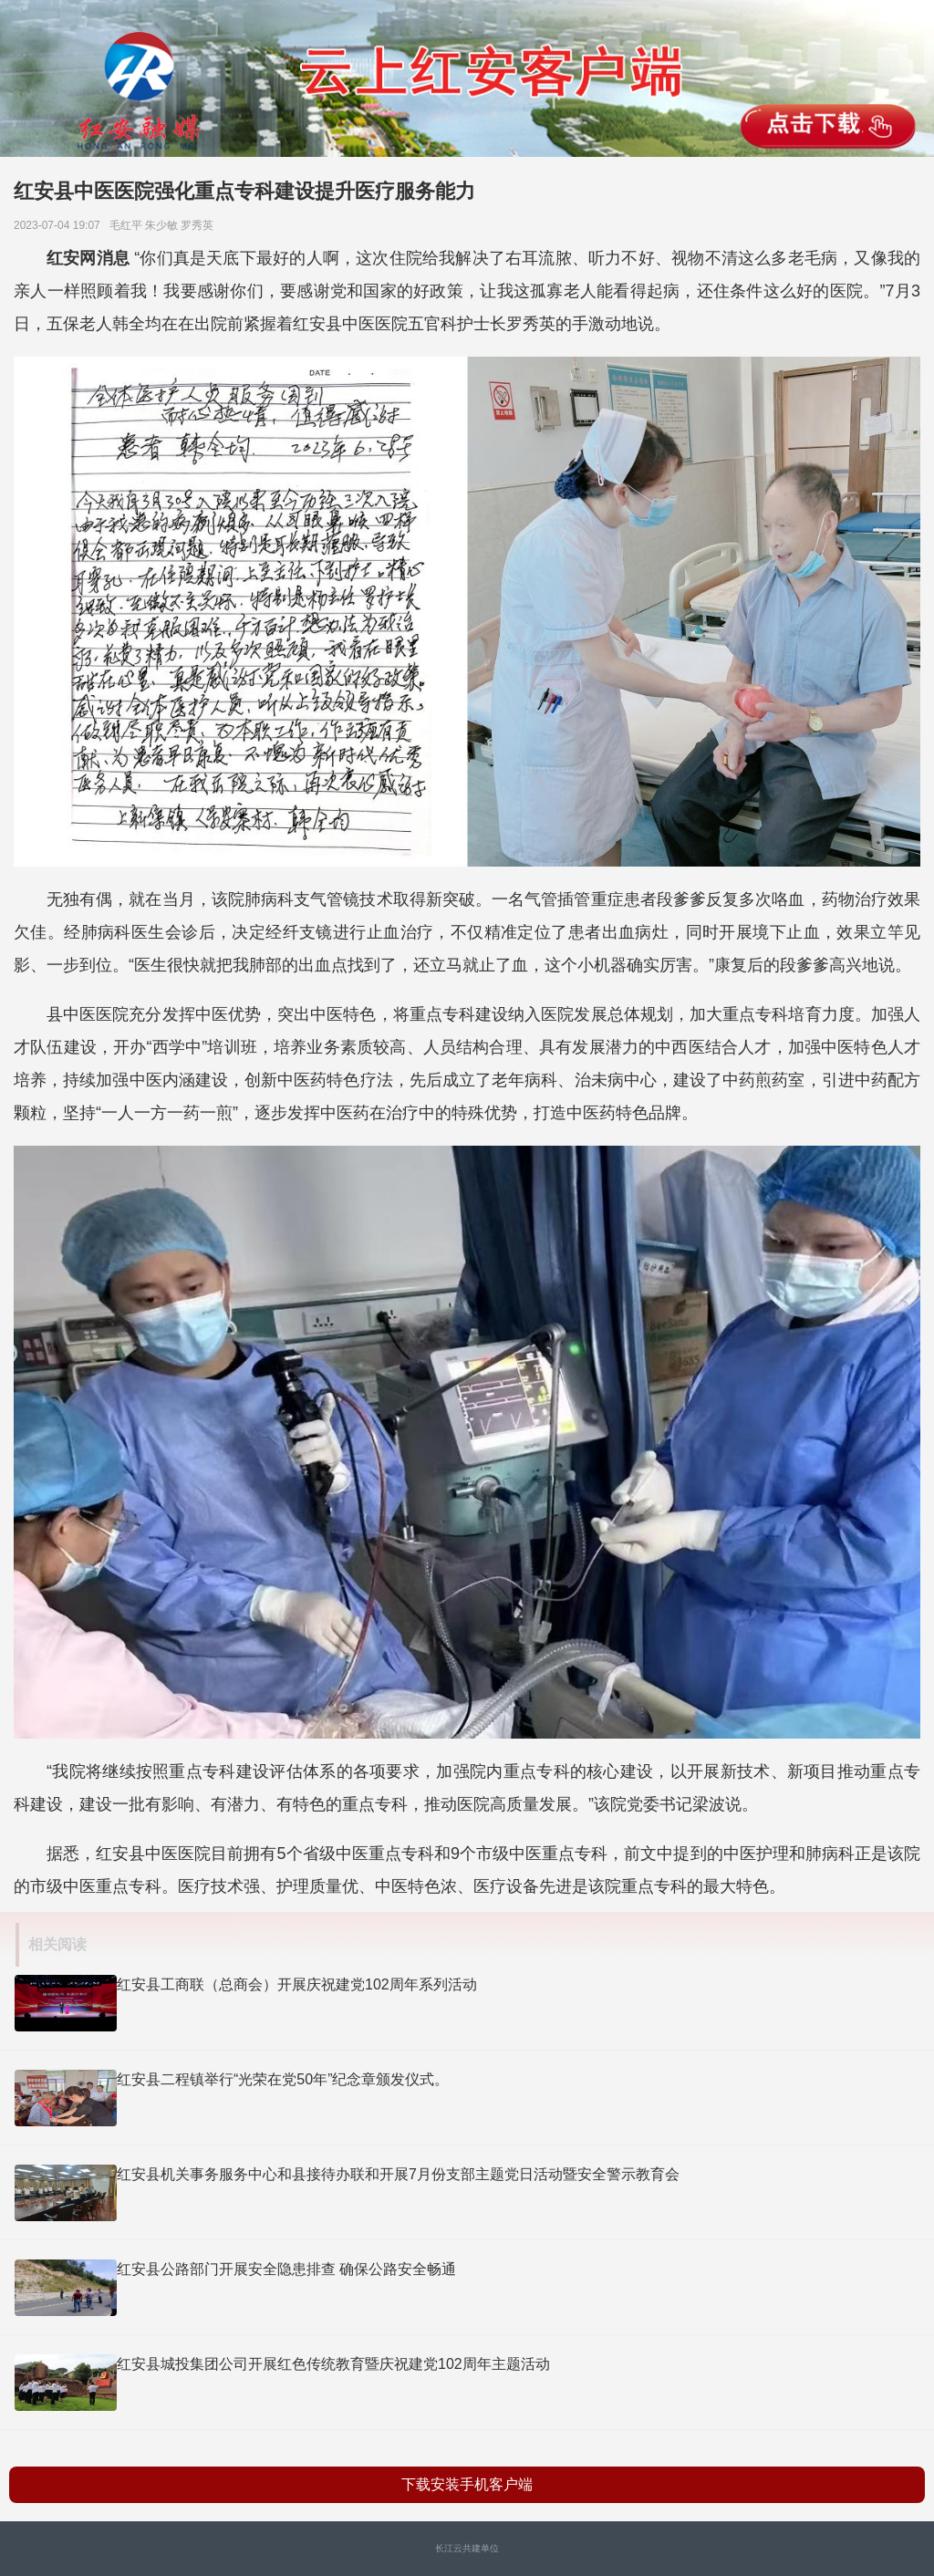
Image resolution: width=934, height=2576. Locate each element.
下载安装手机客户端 (467, 2484)
